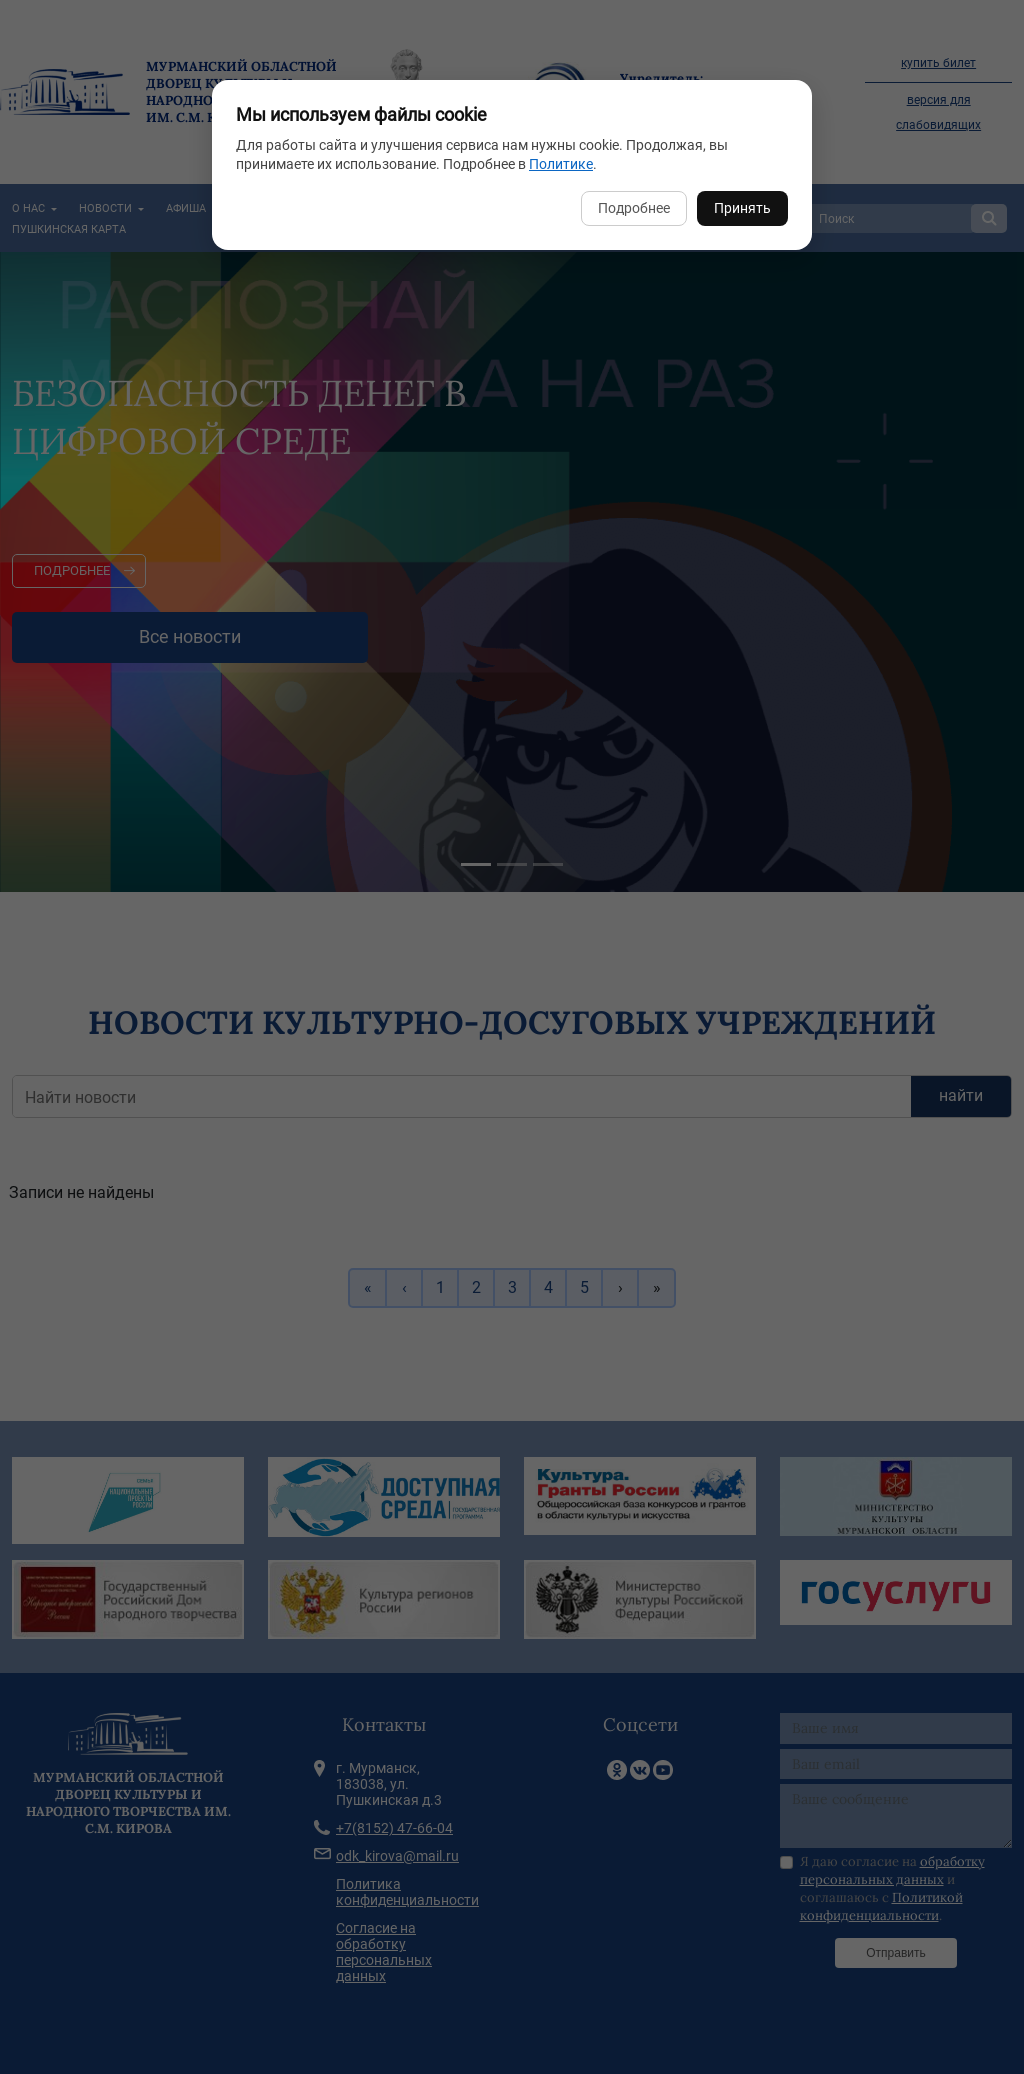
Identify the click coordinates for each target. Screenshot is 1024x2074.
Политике (561, 164)
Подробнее (634, 208)
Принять (742, 208)
